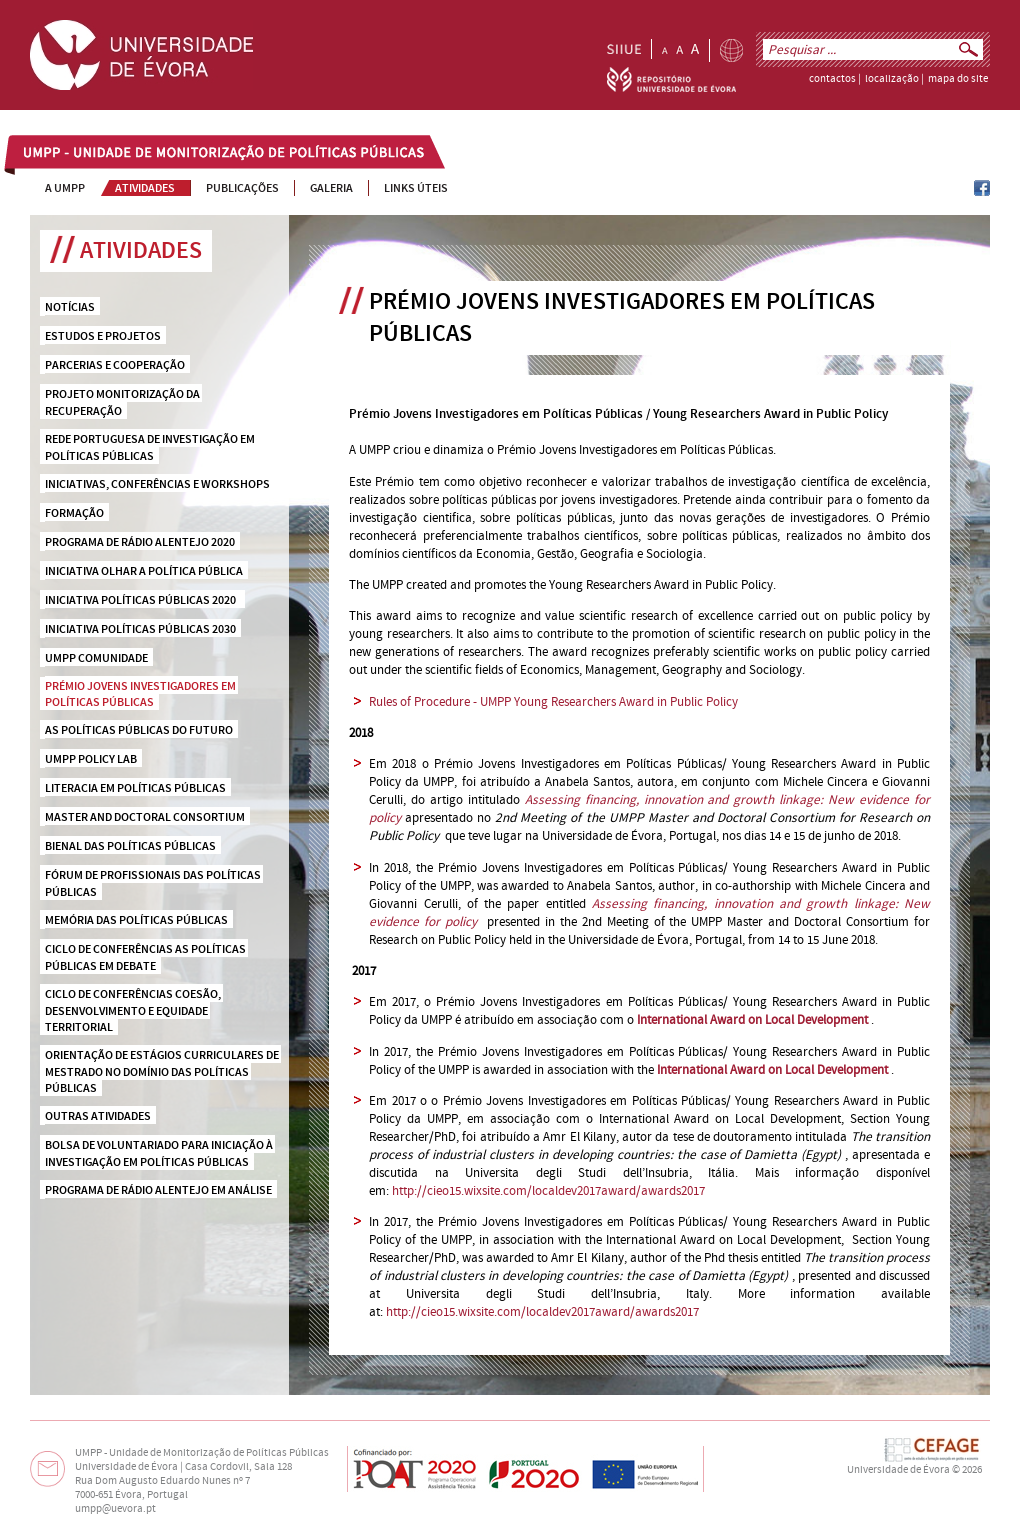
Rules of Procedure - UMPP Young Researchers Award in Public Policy (553, 702)
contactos (832, 79)
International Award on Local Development (772, 1070)
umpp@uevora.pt (115, 1509)
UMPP (41, 154)
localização (892, 79)
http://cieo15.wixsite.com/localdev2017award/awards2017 (548, 1191)
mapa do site (958, 79)
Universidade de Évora (898, 1470)
